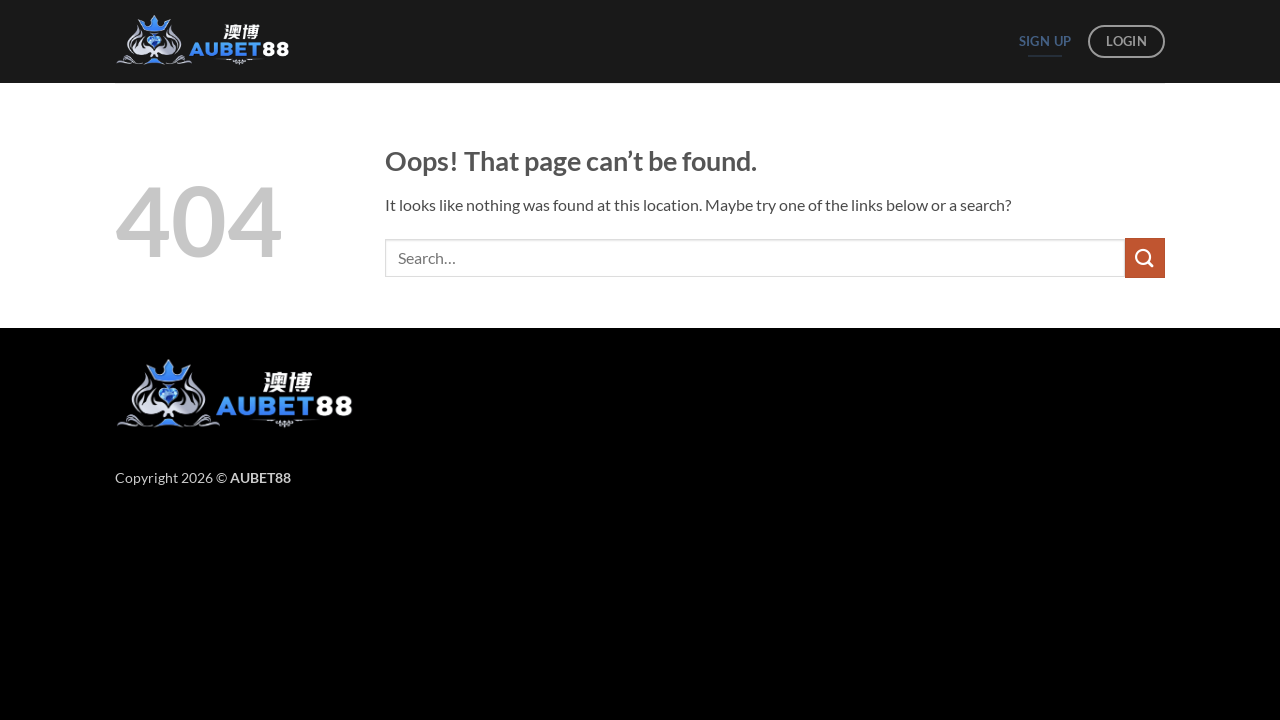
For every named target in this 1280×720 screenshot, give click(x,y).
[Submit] (1145, 257)
